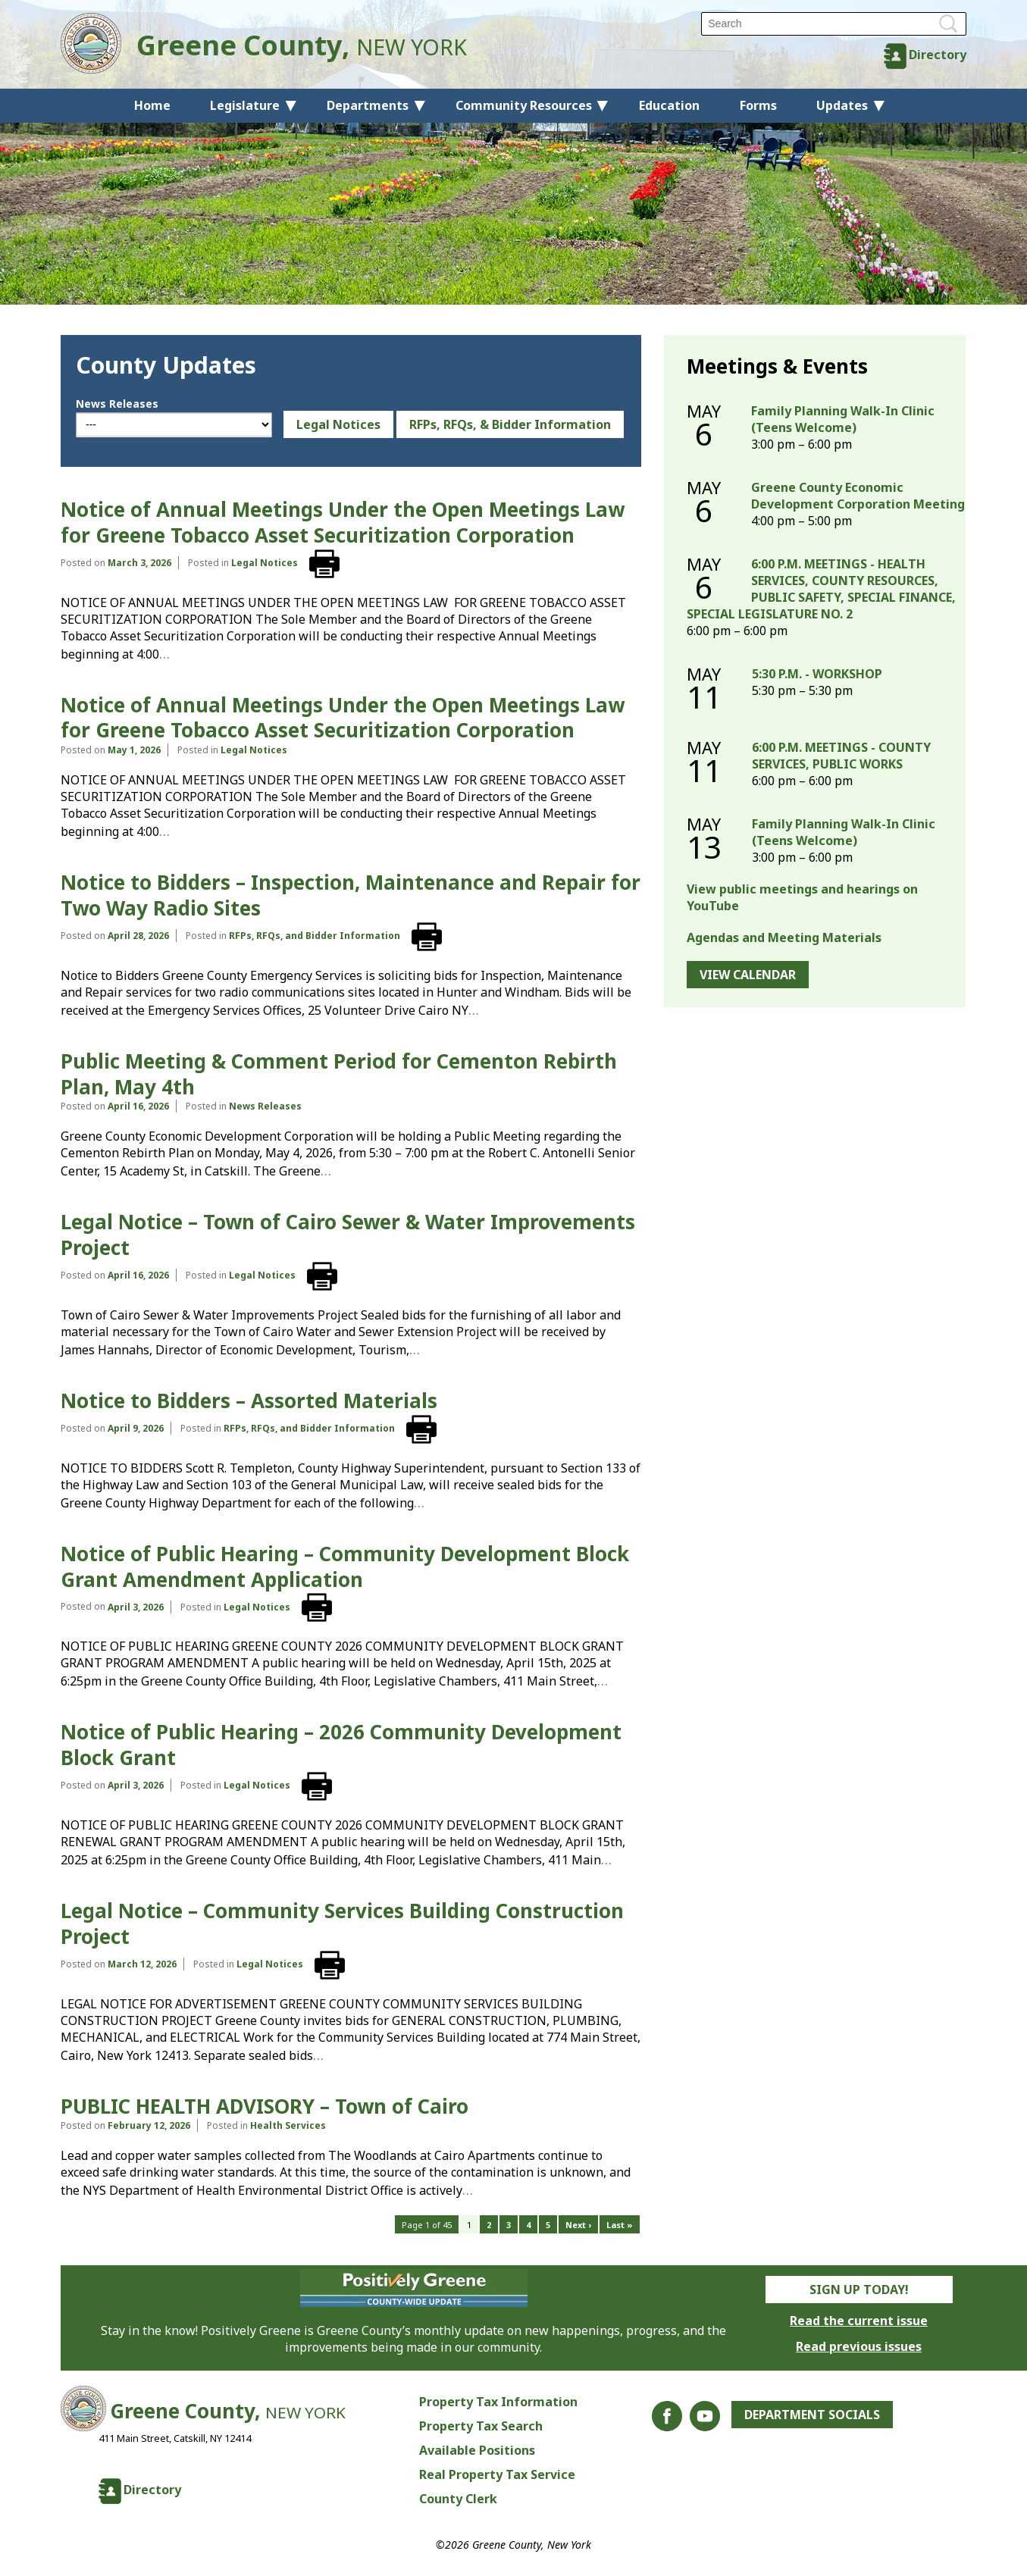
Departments (368, 105)
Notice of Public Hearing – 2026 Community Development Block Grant (341, 1744)
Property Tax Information (498, 2401)
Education (669, 105)
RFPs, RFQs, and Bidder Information (314, 935)
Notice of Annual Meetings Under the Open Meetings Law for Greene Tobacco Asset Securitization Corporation (343, 522)
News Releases (117, 403)
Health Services (288, 2125)
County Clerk (458, 2498)
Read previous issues (859, 2346)
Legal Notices (338, 424)
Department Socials (812, 2414)
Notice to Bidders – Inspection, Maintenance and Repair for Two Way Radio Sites (350, 895)
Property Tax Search (481, 2426)
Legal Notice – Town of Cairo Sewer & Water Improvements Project (348, 1234)
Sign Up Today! (859, 2289)
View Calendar (748, 974)
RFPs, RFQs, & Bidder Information (510, 424)
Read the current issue (859, 2320)
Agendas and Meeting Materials (784, 937)
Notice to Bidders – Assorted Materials (249, 1400)
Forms (758, 105)
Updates (842, 105)
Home (152, 105)
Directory (937, 54)
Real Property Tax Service (497, 2474)
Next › (578, 2224)
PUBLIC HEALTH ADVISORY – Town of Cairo (264, 2106)
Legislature (245, 105)
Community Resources (524, 105)
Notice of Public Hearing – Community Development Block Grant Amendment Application (345, 1566)
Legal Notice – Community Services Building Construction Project (342, 1923)
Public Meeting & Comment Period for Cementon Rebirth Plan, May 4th (339, 1073)
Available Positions (477, 2450)
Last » (619, 2224)
